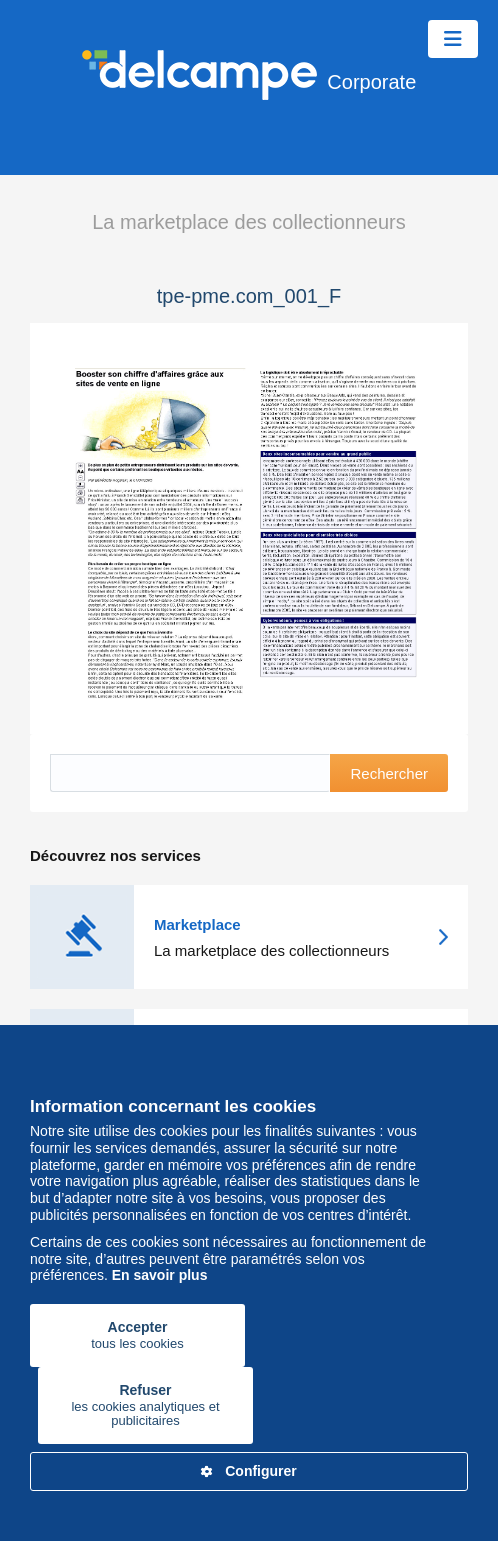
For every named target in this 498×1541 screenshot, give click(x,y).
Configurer (249, 1471)
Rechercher (389, 773)
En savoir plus (160, 1275)
